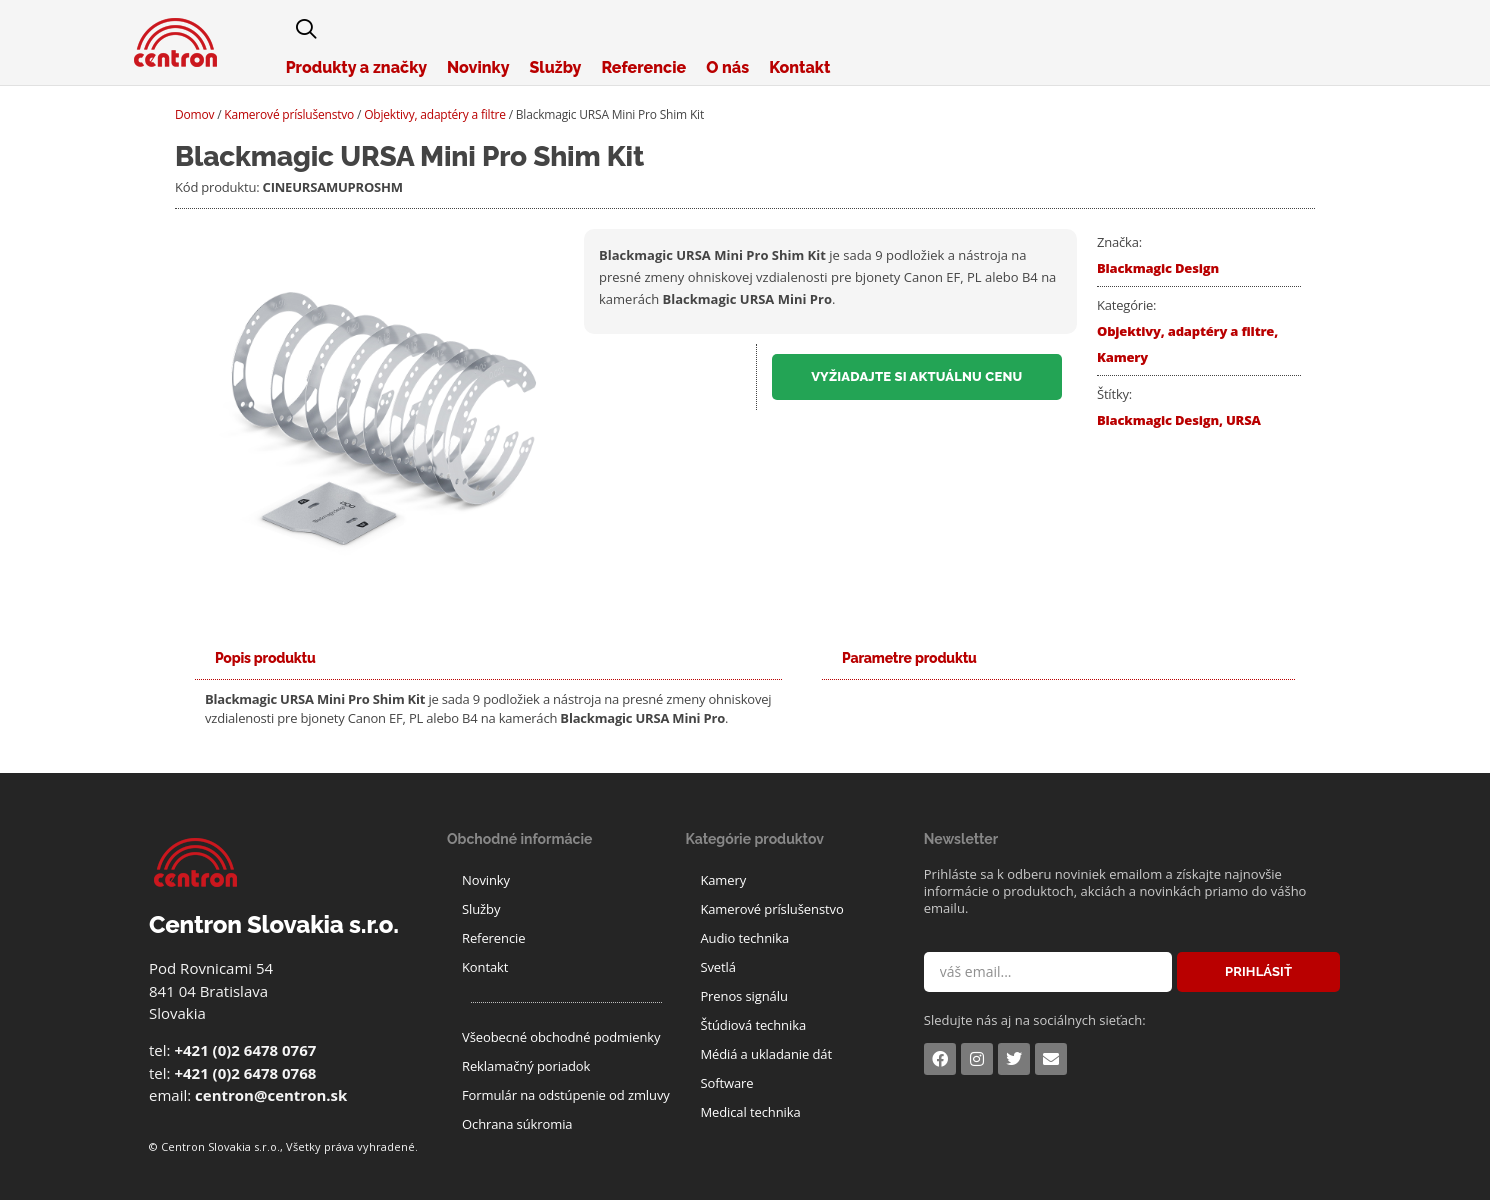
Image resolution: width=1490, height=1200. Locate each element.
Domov (194, 114)
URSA (1243, 420)
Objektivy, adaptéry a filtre (435, 114)
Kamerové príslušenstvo (289, 114)
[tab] (265, 658)
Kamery (1122, 357)
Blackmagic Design (1158, 268)
